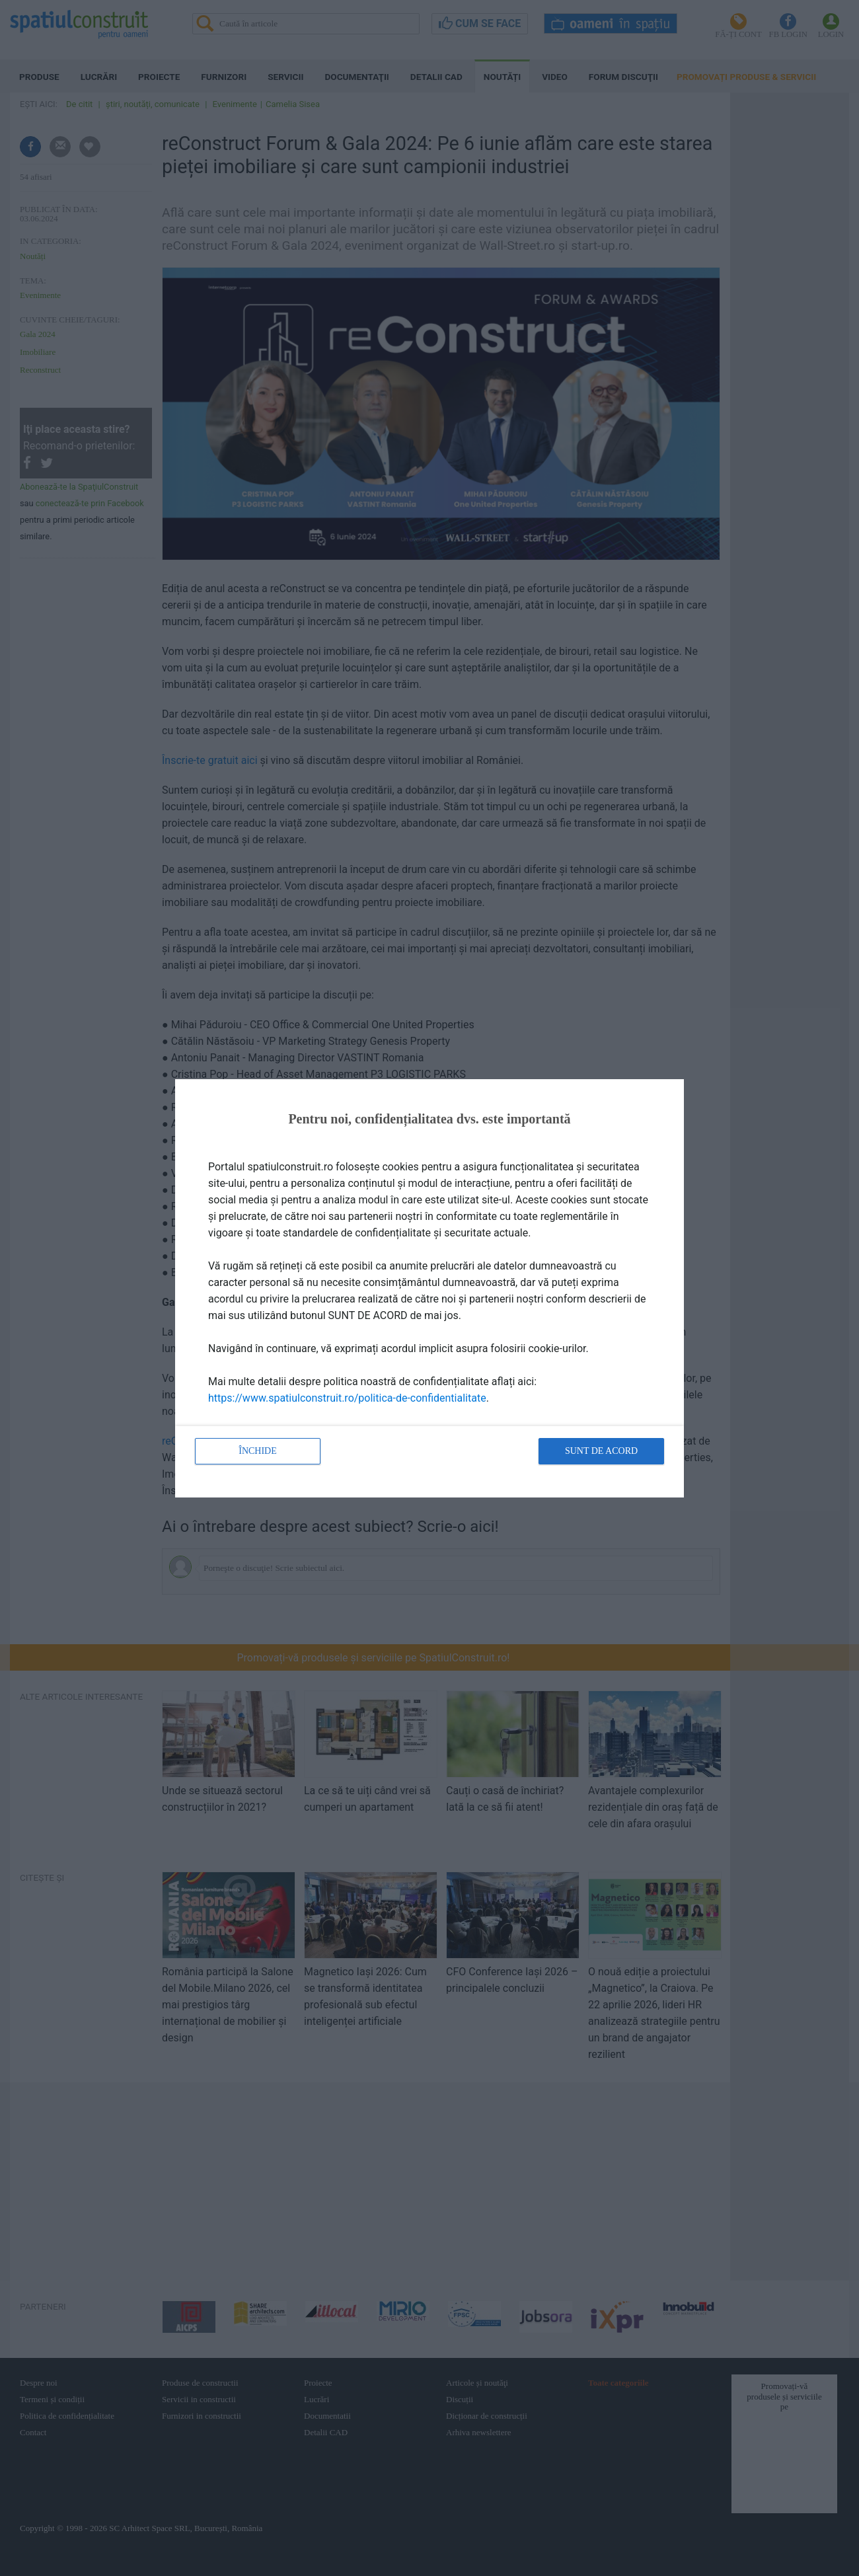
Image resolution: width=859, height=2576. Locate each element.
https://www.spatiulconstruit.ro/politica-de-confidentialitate (347, 1398)
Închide (258, 1451)
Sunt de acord (601, 1451)
